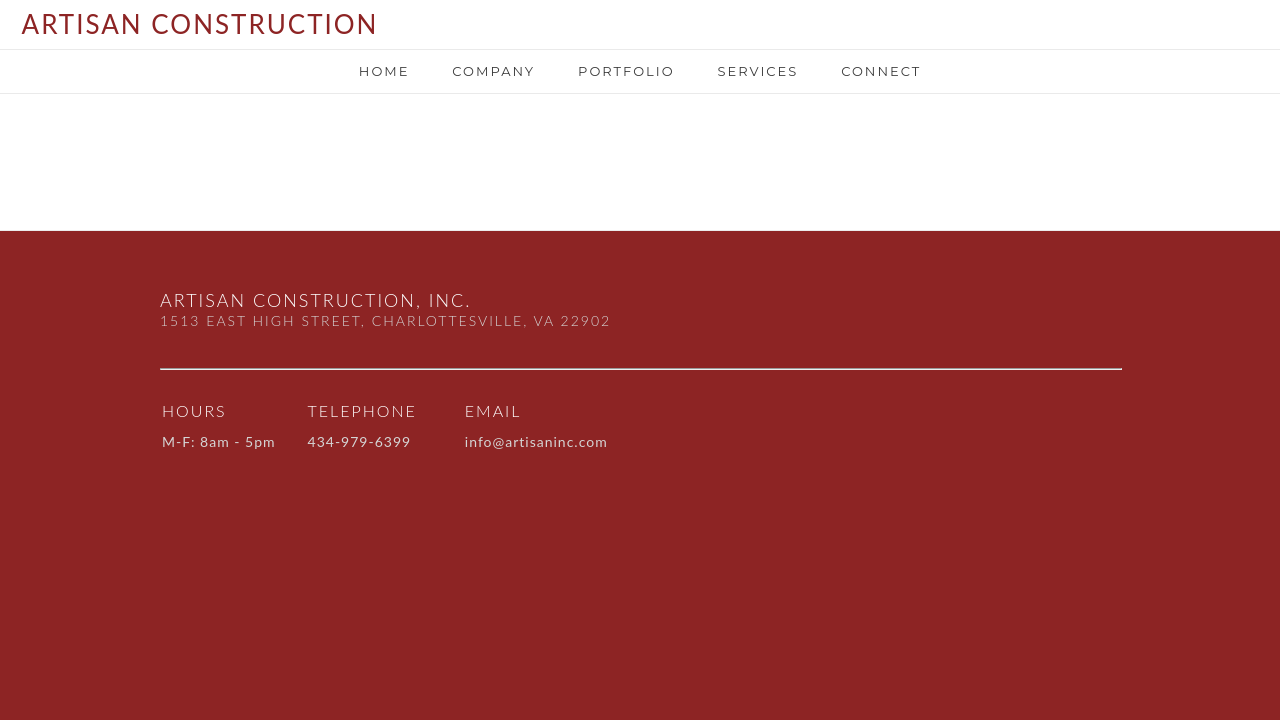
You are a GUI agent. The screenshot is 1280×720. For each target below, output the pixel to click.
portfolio (626, 71)
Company (493, 71)
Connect (881, 71)
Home (384, 71)
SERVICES (757, 71)
